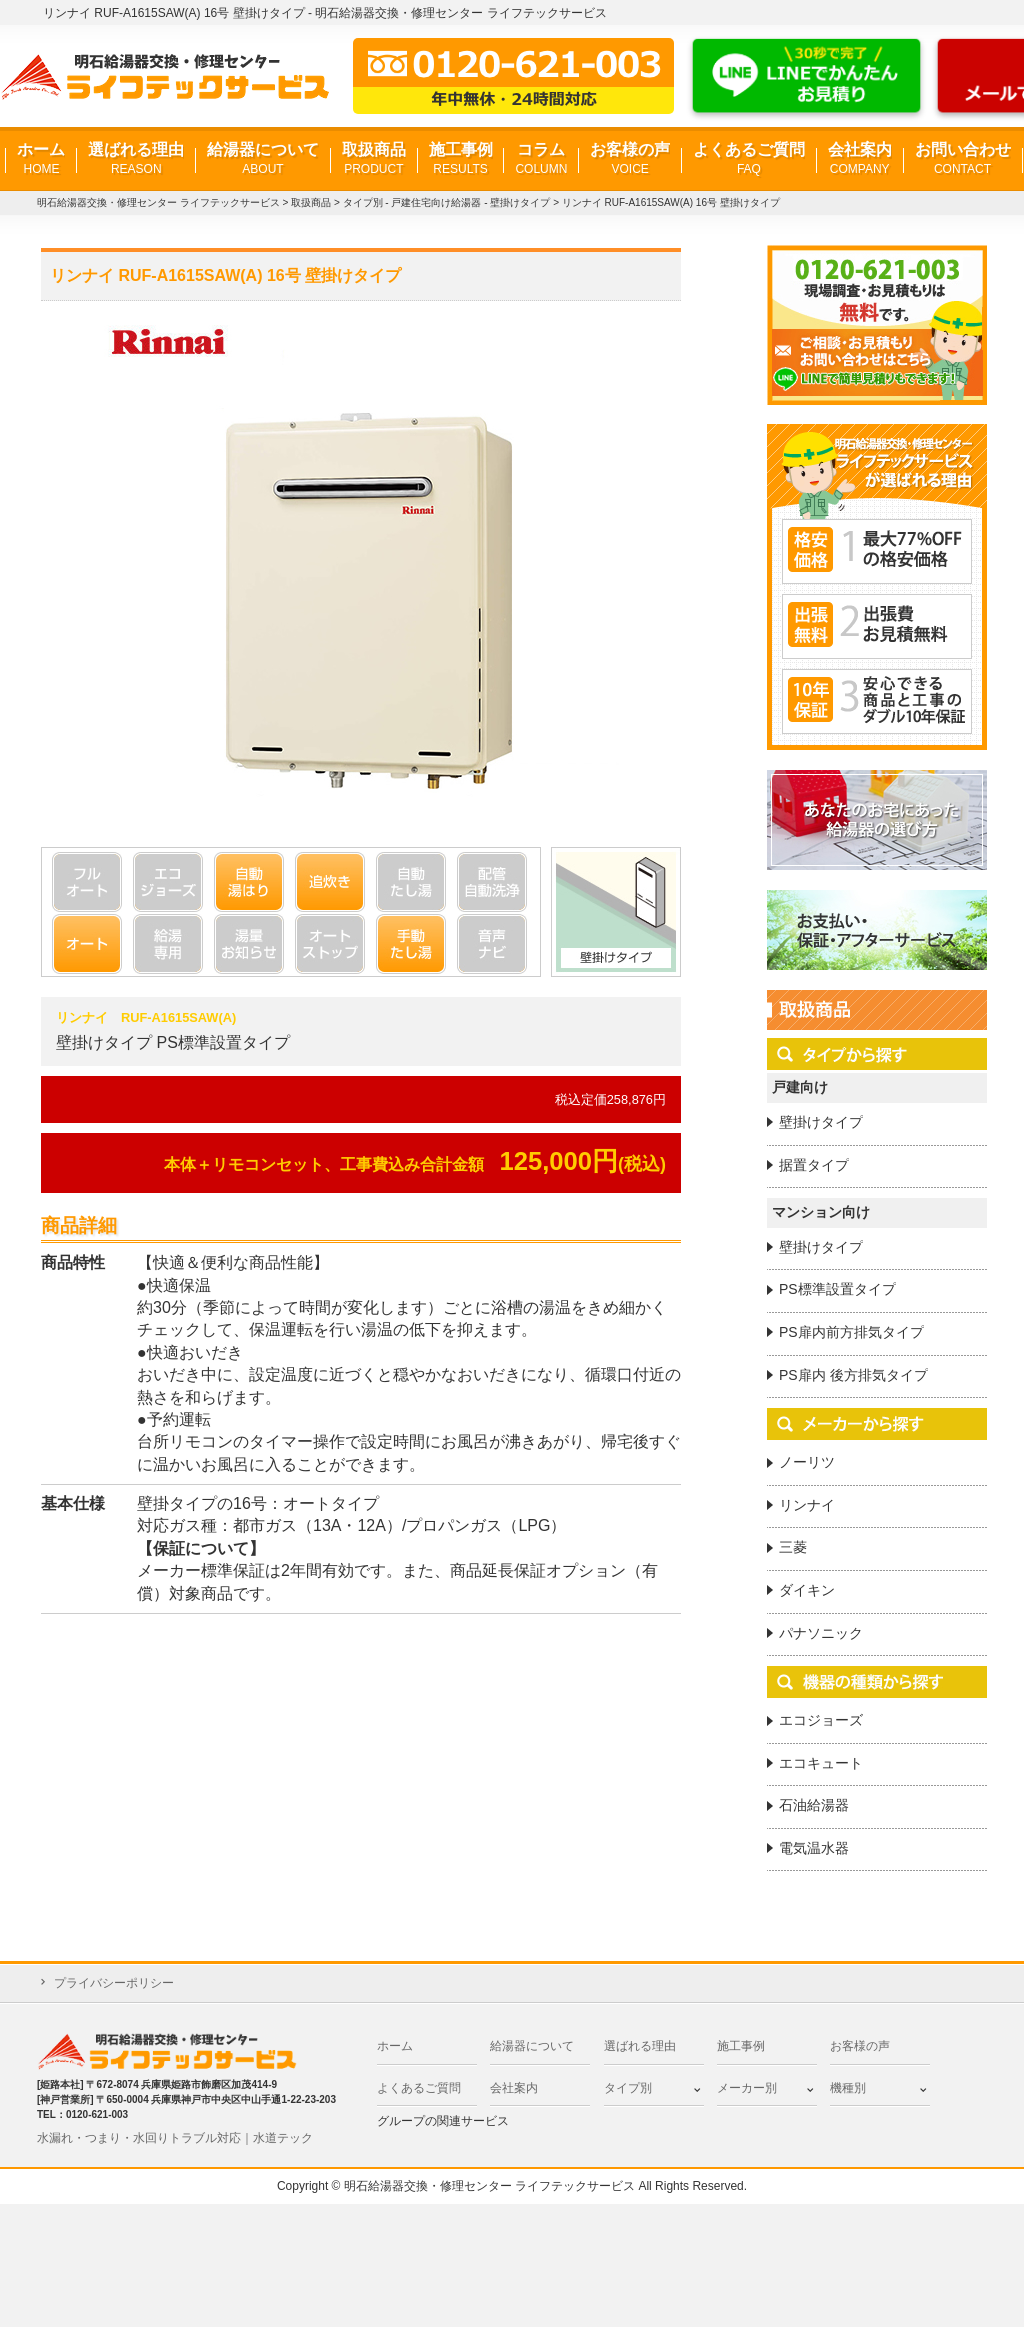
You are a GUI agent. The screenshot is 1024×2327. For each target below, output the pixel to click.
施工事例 (461, 159)
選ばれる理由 (136, 159)
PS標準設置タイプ (837, 1289)
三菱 (793, 1547)
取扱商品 (374, 159)
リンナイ (807, 1505)
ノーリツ (807, 1462)
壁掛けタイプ (821, 1122)
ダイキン (807, 1590)
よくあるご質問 (749, 159)
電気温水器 (814, 1848)
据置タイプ (814, 1165)
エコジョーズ (821, 1720)
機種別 (848, 2088)
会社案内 (860, 159)
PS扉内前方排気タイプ (851, 1332)
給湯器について (263, 159)
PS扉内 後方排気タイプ (853, 1375)
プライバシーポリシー (114, 1983)
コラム (541, 159)
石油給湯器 (814, 1805)
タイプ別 (628, 2088)
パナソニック (821, 1633)
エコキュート (821, 1763)
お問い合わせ (963, 159)
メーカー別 (747, 2088)
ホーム (41, 159)
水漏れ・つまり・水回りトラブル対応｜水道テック (175, 2138)
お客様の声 (630, 159)
